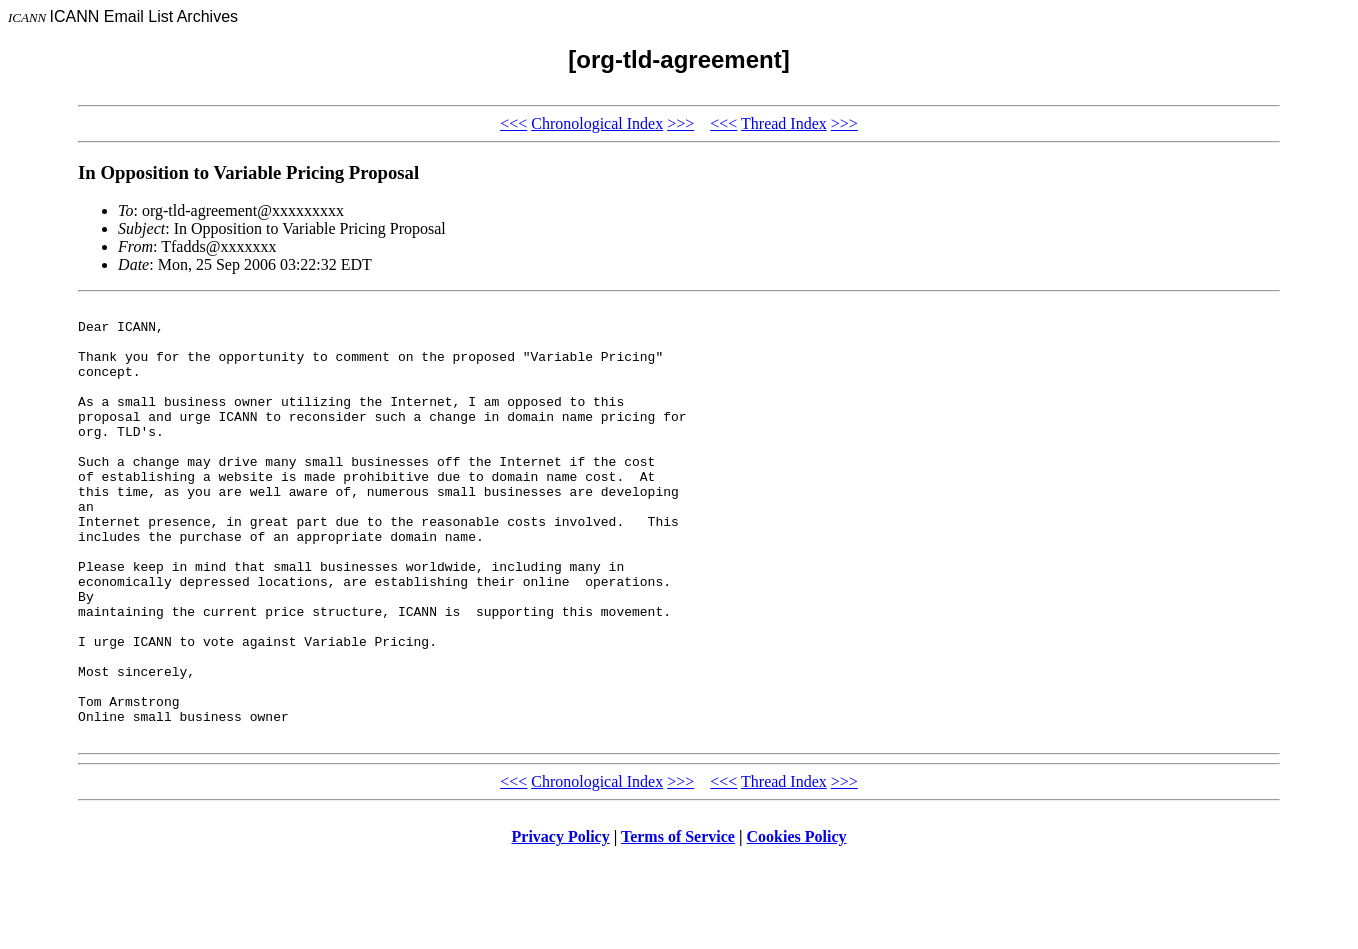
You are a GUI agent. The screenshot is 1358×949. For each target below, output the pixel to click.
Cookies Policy (797, 923)
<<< (513, 123)
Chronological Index (597, 123)
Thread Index (784, 123)
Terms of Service (678, 923)
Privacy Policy (561, 923)
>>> (680, 123)
